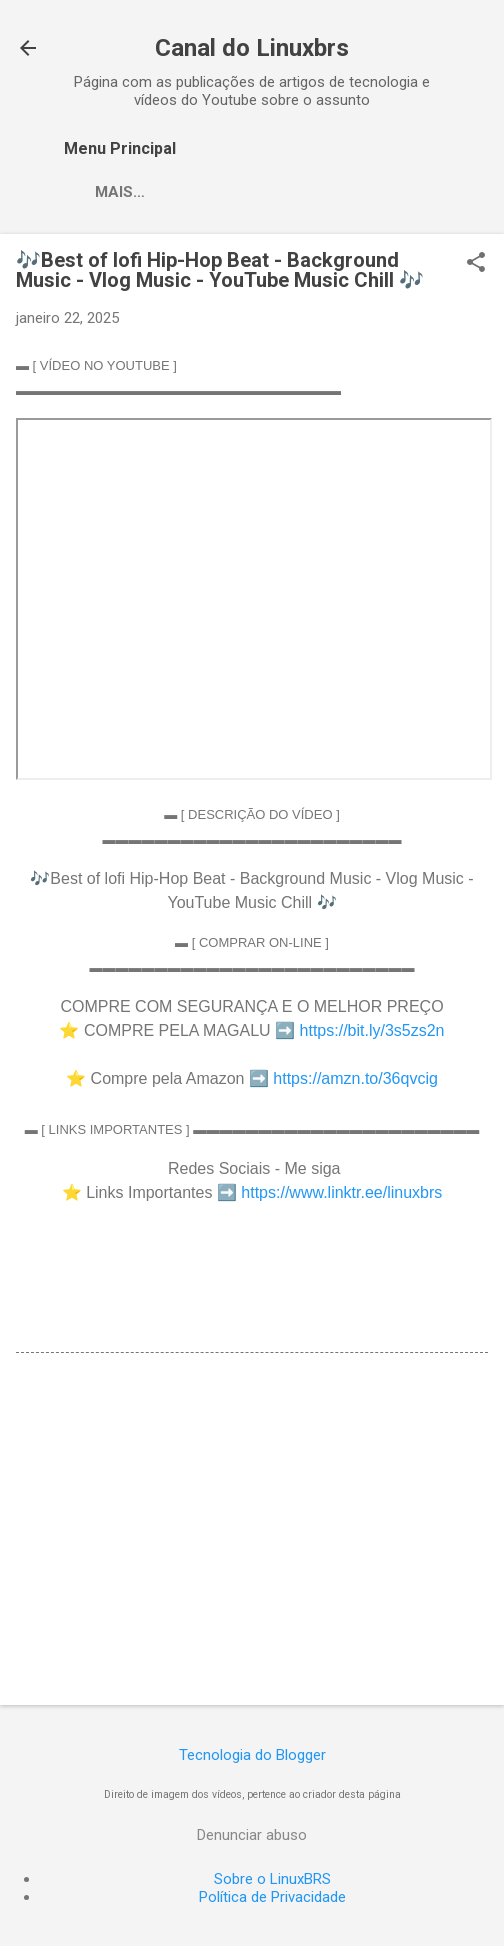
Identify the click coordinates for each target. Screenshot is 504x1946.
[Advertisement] (252, 1533)
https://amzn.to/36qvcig (355, 1078)
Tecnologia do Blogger (252, 1755)
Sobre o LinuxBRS (272, 1879)
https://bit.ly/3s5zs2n (372, 1030)
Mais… (120, 192)
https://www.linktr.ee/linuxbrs (341, 1192)
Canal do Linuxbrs (252, 48)
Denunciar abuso (252, 1835)
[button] (476, 264)
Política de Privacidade (272, 1897)
